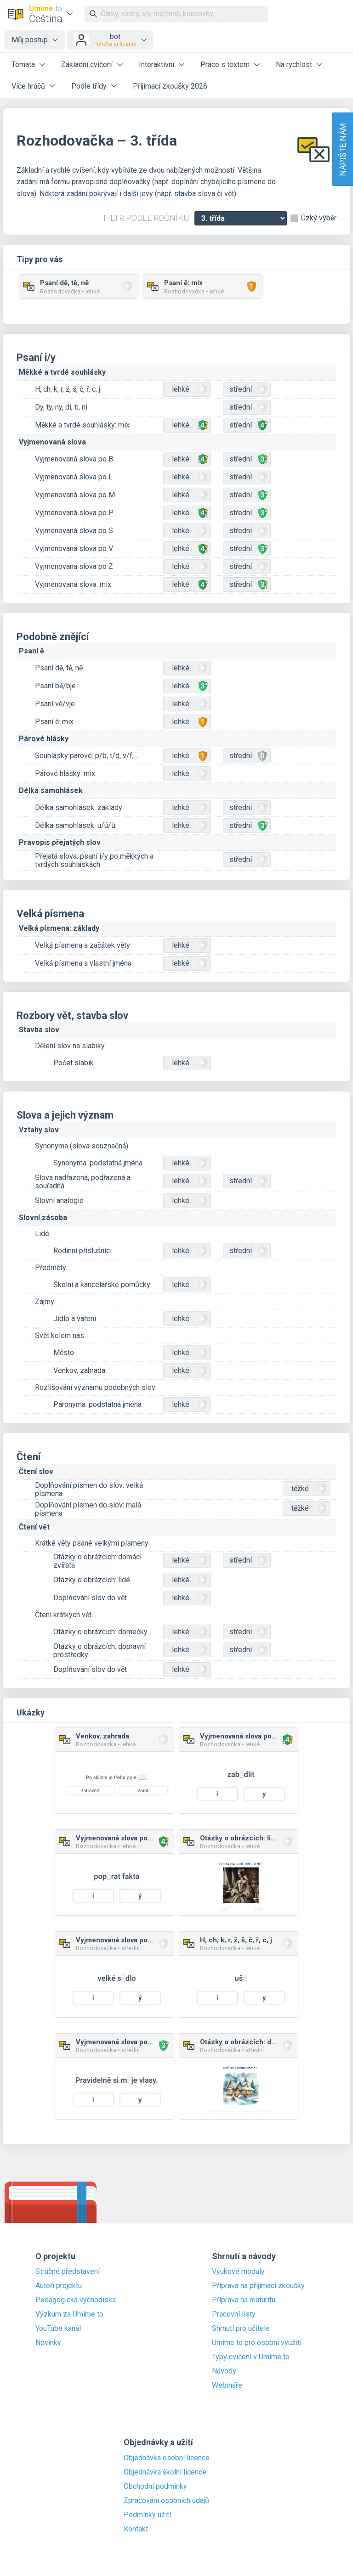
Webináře (227, 2385)
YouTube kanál (58, 2328)
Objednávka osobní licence (167, 2458)
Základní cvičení (87, 64)
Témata (23, 64)
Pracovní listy (234, 2314)
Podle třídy (89, 86)
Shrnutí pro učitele (241, 2328)
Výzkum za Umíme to (69, 2314)
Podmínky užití (147, 2515)
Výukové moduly (238, 2271)
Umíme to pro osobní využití (257, 2343)
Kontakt (136, 2529)
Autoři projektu (58, 2286)
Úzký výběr (318, 218)
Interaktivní (156, 64)
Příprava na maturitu (243, 2300)
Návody (224, 2371)
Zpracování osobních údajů (166, 2501)
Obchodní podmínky (155, 2486)
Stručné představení (67, 2271)
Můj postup (29, 39)
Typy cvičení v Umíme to (251, 2357)
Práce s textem (225, 64)
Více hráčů (28, 86)
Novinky (48, 2343)
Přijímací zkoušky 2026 (170, 86)
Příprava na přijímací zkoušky (258, 2286)
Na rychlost (294, 64)
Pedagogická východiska (75, 2300)
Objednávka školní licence (165, 2472)
